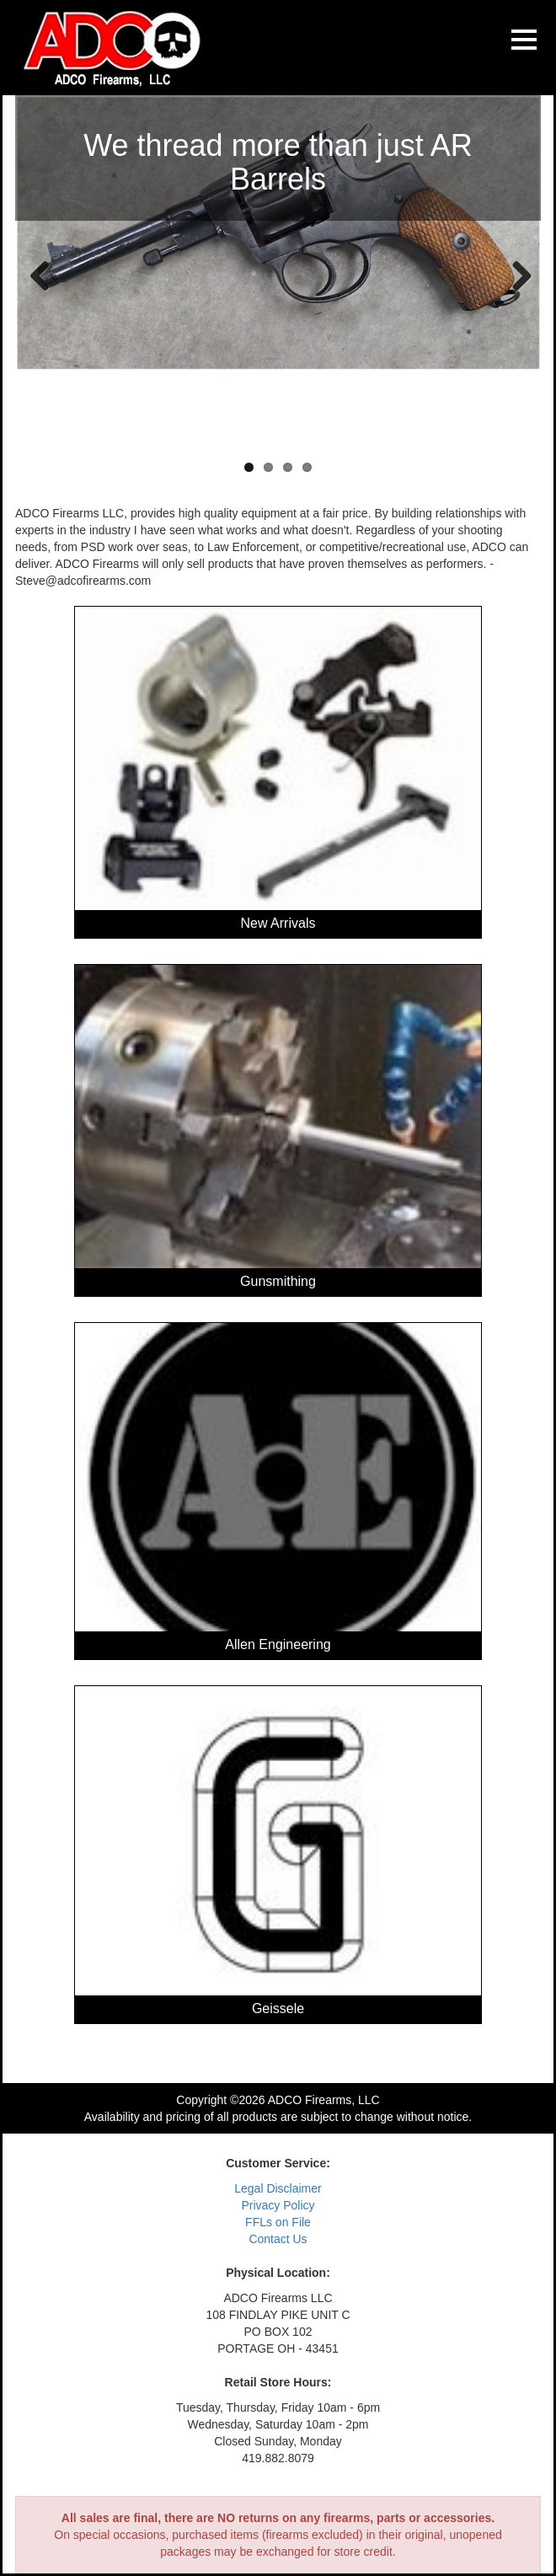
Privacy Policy (277, 2205)
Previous (40, 275)
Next (515, 275)
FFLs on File (278, 2222)
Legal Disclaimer (277, 2188)
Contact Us (278, 2239)
